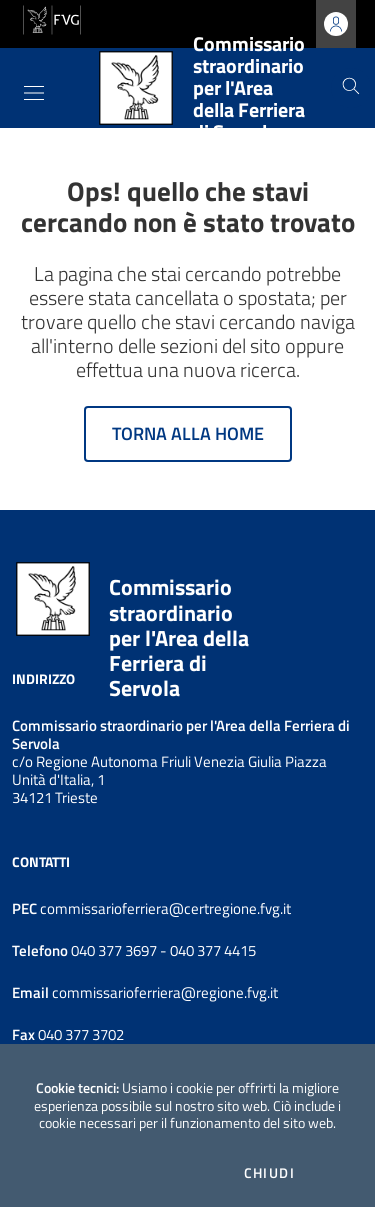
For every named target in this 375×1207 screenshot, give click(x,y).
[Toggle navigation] (34, 93)
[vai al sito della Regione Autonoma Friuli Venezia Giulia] (52, 18)
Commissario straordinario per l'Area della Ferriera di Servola (179, 638)
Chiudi (269, 1173)
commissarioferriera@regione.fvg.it (163, 992)
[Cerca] (351, 88)
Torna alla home (188, 433)
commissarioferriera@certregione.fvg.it (165, 908)
